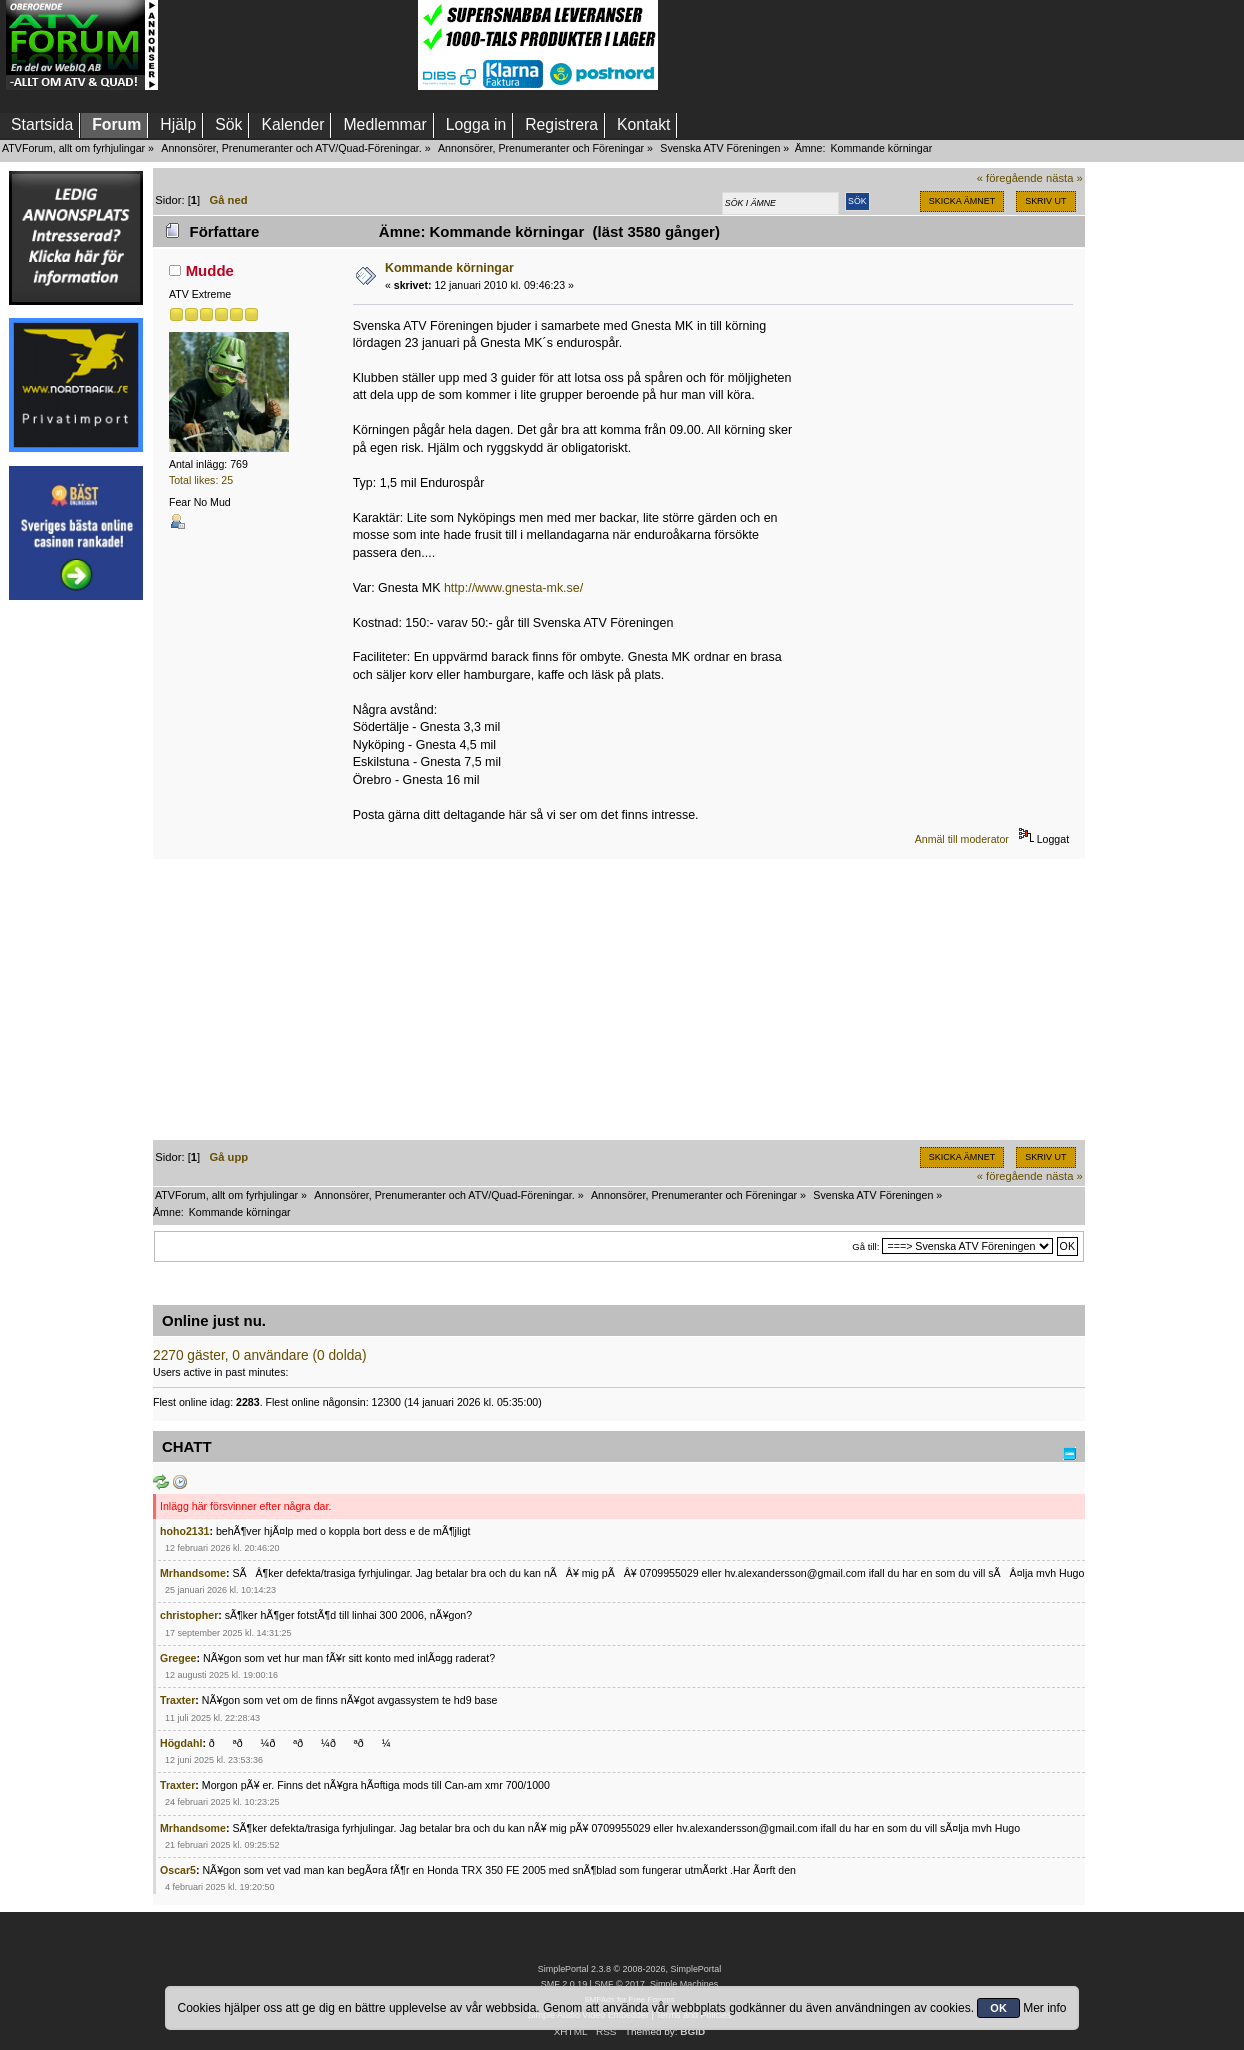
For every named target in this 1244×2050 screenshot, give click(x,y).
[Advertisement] (288, 45)
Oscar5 (178, 1870)
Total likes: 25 (201, 480)
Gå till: (865, 1246)
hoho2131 (184, 1531)
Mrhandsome (193, 1573)
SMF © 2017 (619, 1984)
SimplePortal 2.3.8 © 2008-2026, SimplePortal (630, 1969)
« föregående (1010, 178)
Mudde (210, 270)
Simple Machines (684, 1984)
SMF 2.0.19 (564, 1984)
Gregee (178, 1658)
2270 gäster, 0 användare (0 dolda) (260, 1355)
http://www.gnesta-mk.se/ (513, 588)
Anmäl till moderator (962, 839)
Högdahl (181, 1743)
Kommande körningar (449, 268)
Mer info (1044, 2008)
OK (998, 2008)
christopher (189, 1615)
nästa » (1064, 178)
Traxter (177, 1700)
